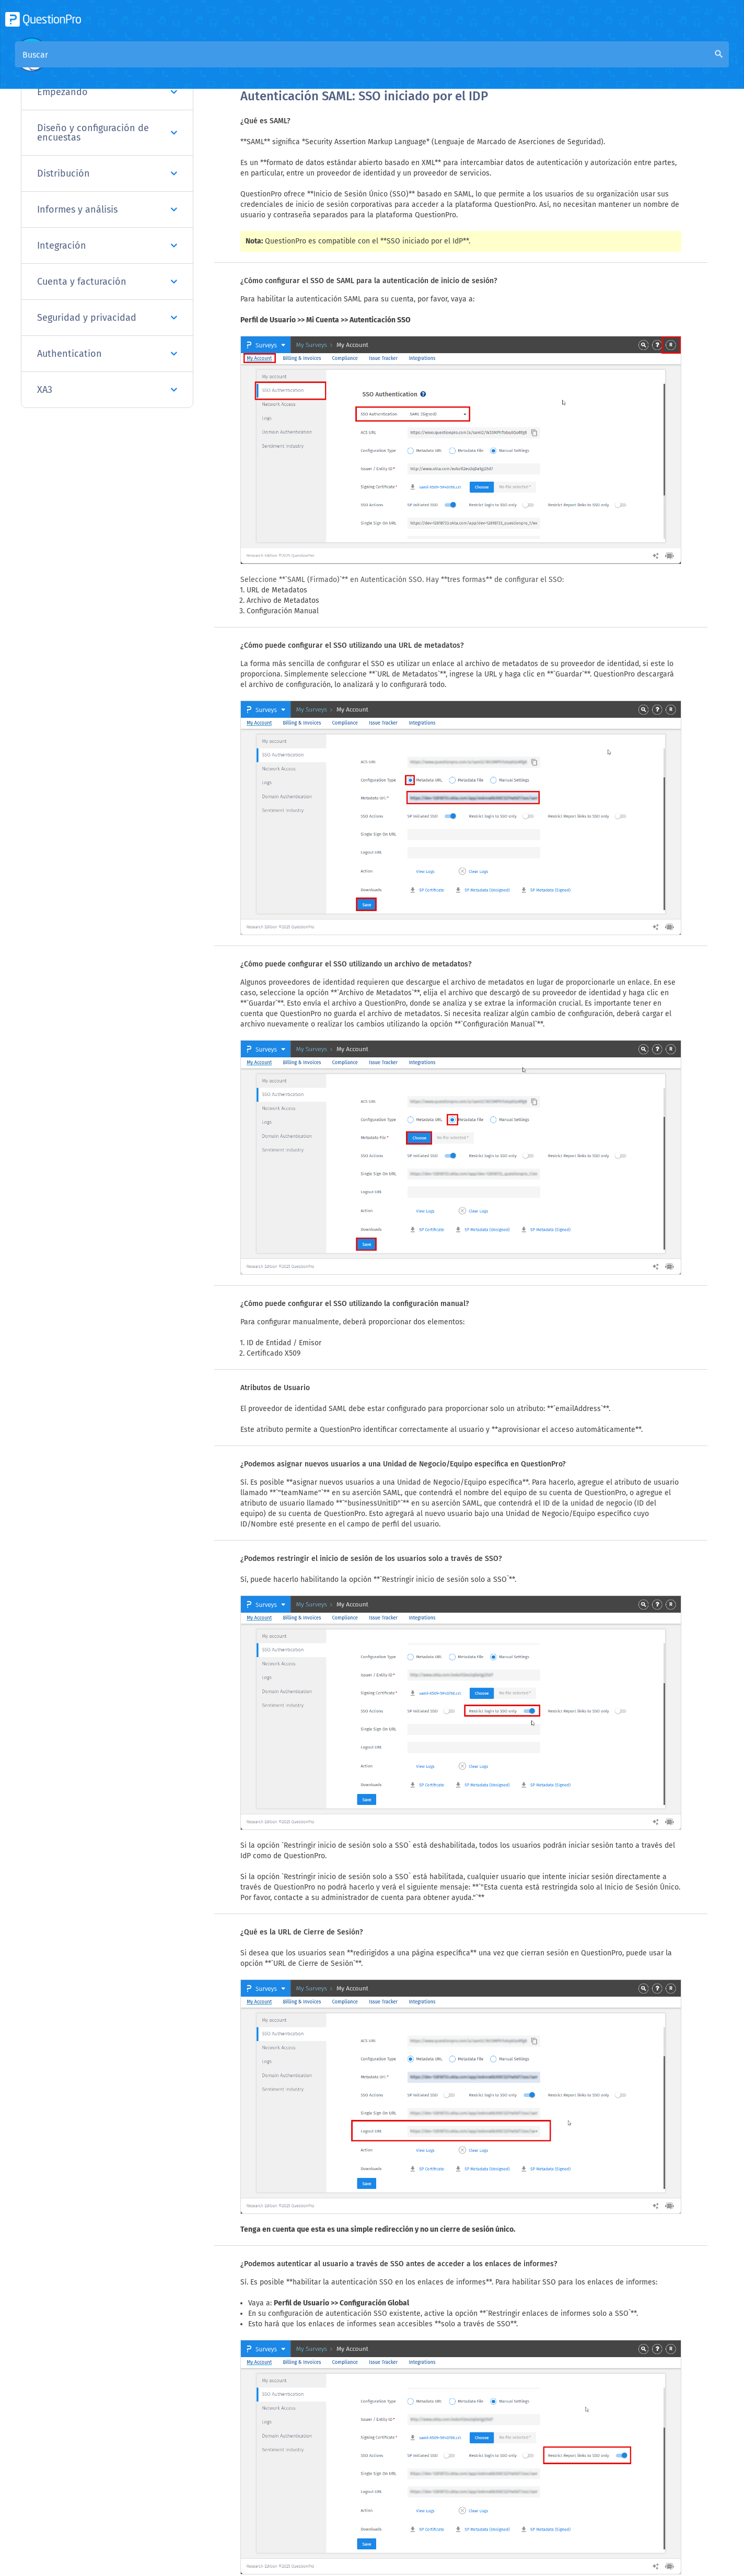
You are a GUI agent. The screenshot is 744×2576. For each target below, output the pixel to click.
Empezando (107, 92)
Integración (107, 245)
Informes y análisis (107, 209)
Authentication (107, 353)
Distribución (107, 173)
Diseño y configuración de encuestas (107, 132)
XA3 (107, 389)
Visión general (267, 63)
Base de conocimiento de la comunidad (382, 63)
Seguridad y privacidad (107, 317)
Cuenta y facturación (107, 281)
